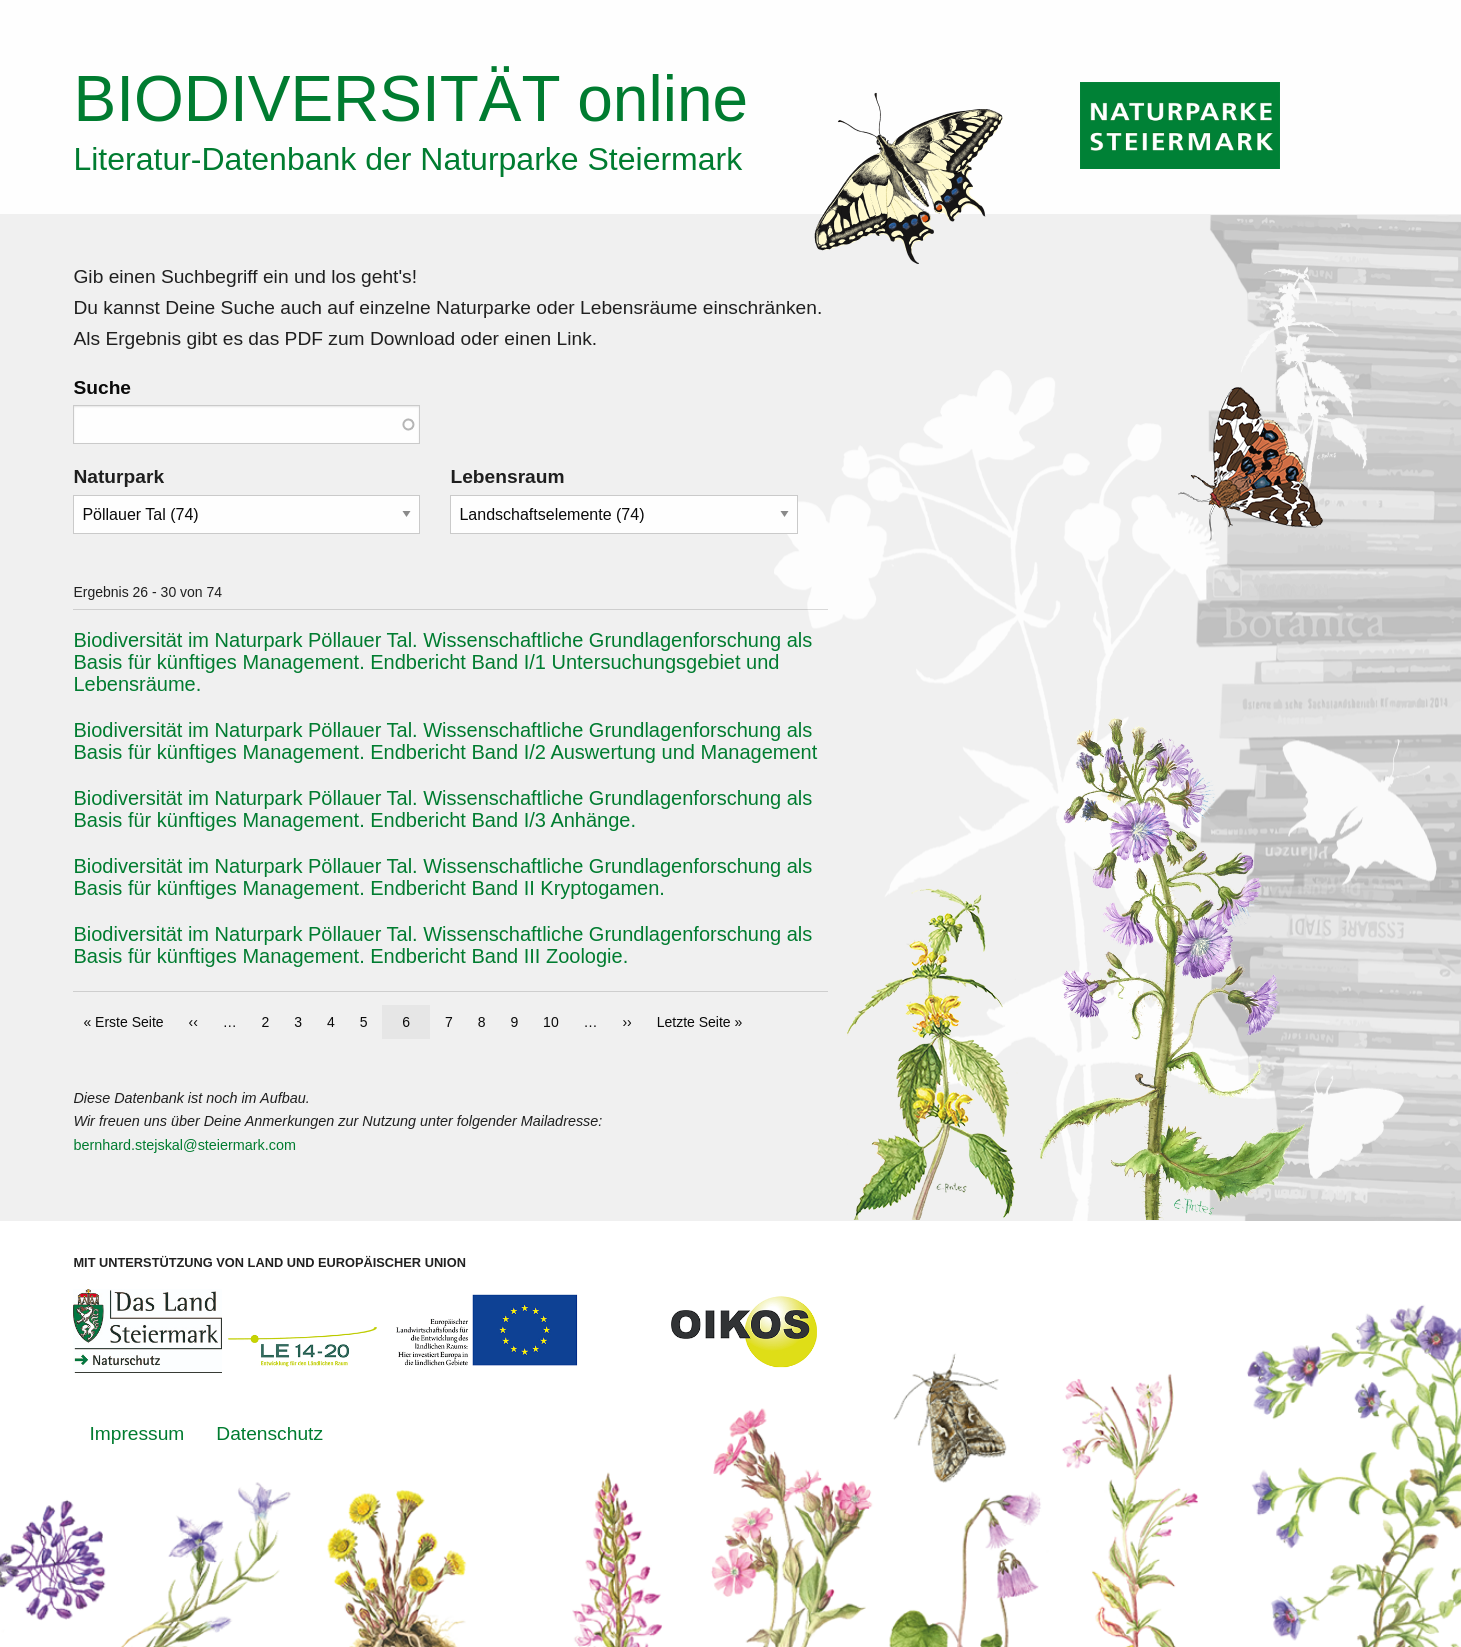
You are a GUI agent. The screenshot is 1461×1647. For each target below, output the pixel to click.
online (410, 99)
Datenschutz (269, 1433)
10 (556, 1020)
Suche (102, 387)
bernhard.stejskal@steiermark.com (184, 1145)
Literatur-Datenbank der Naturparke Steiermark (407, 159)
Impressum (136, 1433)
